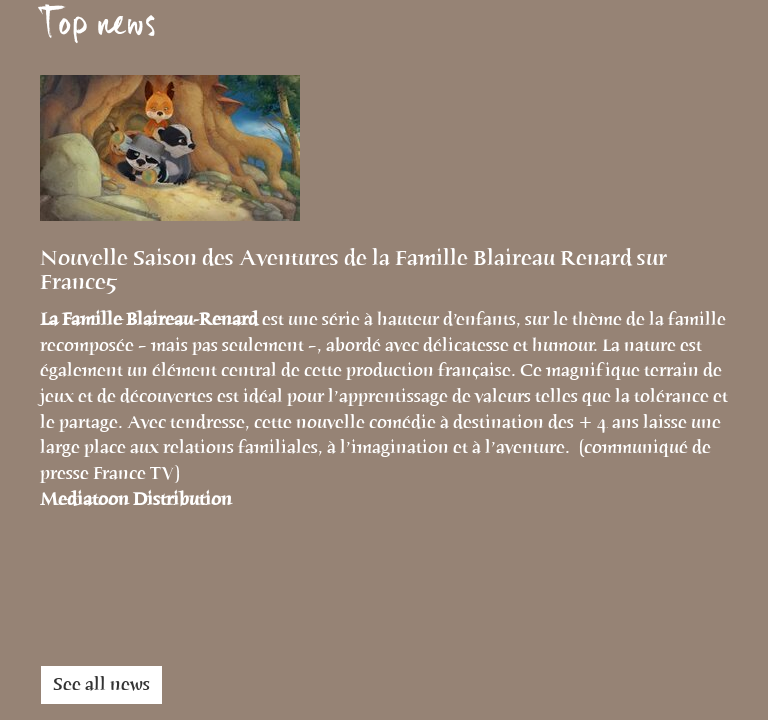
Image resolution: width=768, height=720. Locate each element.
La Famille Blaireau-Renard (151, 319)
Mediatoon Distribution (136, 499)
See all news (101, 684)
